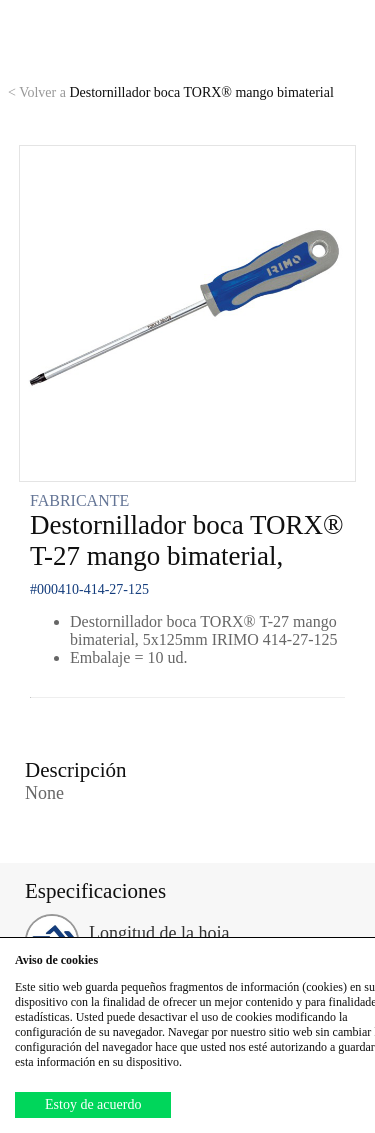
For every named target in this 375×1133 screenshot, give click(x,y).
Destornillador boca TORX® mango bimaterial (171, 92)
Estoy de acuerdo (93, 1104)
